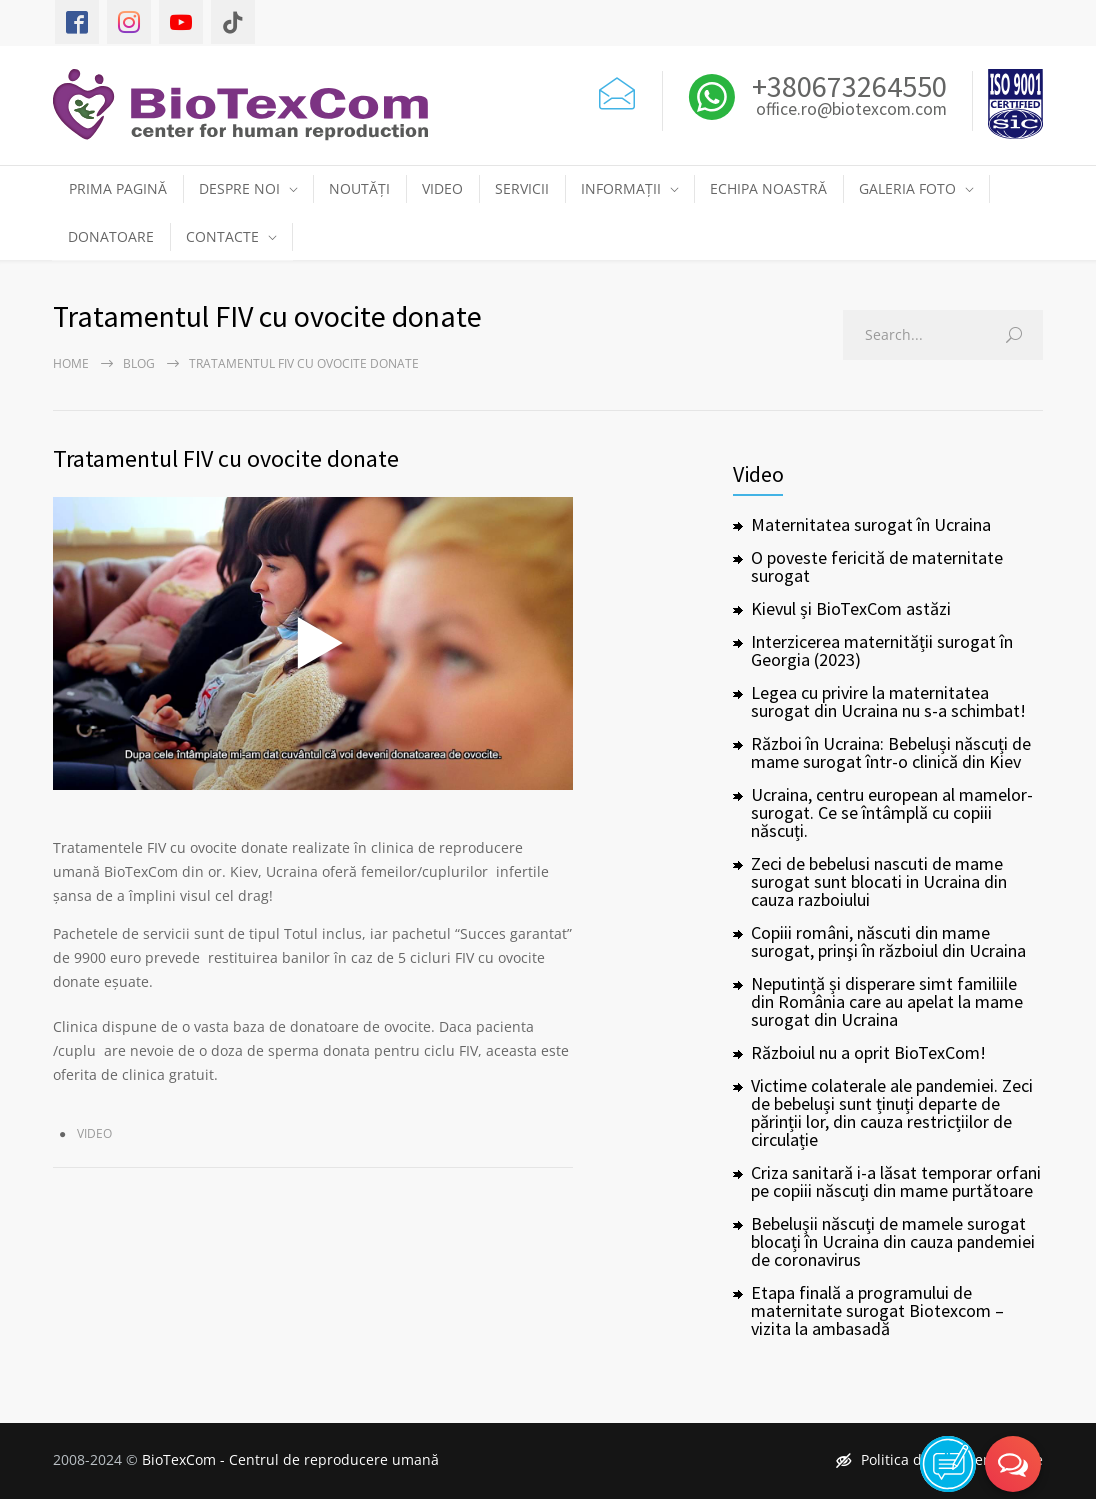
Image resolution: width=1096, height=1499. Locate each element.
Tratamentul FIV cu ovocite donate (226, 458)
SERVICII (522, 188)
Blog (139, 363)
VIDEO (442, 188)
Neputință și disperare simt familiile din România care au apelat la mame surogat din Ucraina (887, 1001)
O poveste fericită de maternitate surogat (877, 566)
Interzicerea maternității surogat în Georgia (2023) (882, 650)
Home (71, 363)
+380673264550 (846, 86)
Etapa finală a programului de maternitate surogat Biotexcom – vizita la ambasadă (877, 1310)
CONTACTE (222, 236)
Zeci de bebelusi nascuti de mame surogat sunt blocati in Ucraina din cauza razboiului (879, 881)
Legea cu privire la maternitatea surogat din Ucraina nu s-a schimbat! (888, 701)
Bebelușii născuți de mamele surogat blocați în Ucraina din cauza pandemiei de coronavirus (893, 1241)
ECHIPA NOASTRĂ (768, 188)
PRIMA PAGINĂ (118, 188)
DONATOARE (111, 236)
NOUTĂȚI (359, 188)
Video (94, 1133)
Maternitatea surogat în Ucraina (871, 524)
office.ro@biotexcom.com (851, 110)
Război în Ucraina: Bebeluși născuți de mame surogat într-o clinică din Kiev (891, 752)
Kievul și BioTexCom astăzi (851, 608)
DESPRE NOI (239, 188)
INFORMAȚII (621, 188)
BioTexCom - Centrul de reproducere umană (290, 1459)
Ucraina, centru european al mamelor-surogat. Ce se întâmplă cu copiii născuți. (892, 812)
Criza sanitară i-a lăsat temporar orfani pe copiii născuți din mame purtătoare (896, 1181)
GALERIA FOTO (907, 188)
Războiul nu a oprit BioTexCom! (868, 1052)
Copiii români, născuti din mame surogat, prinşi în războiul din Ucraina (888, 941)
